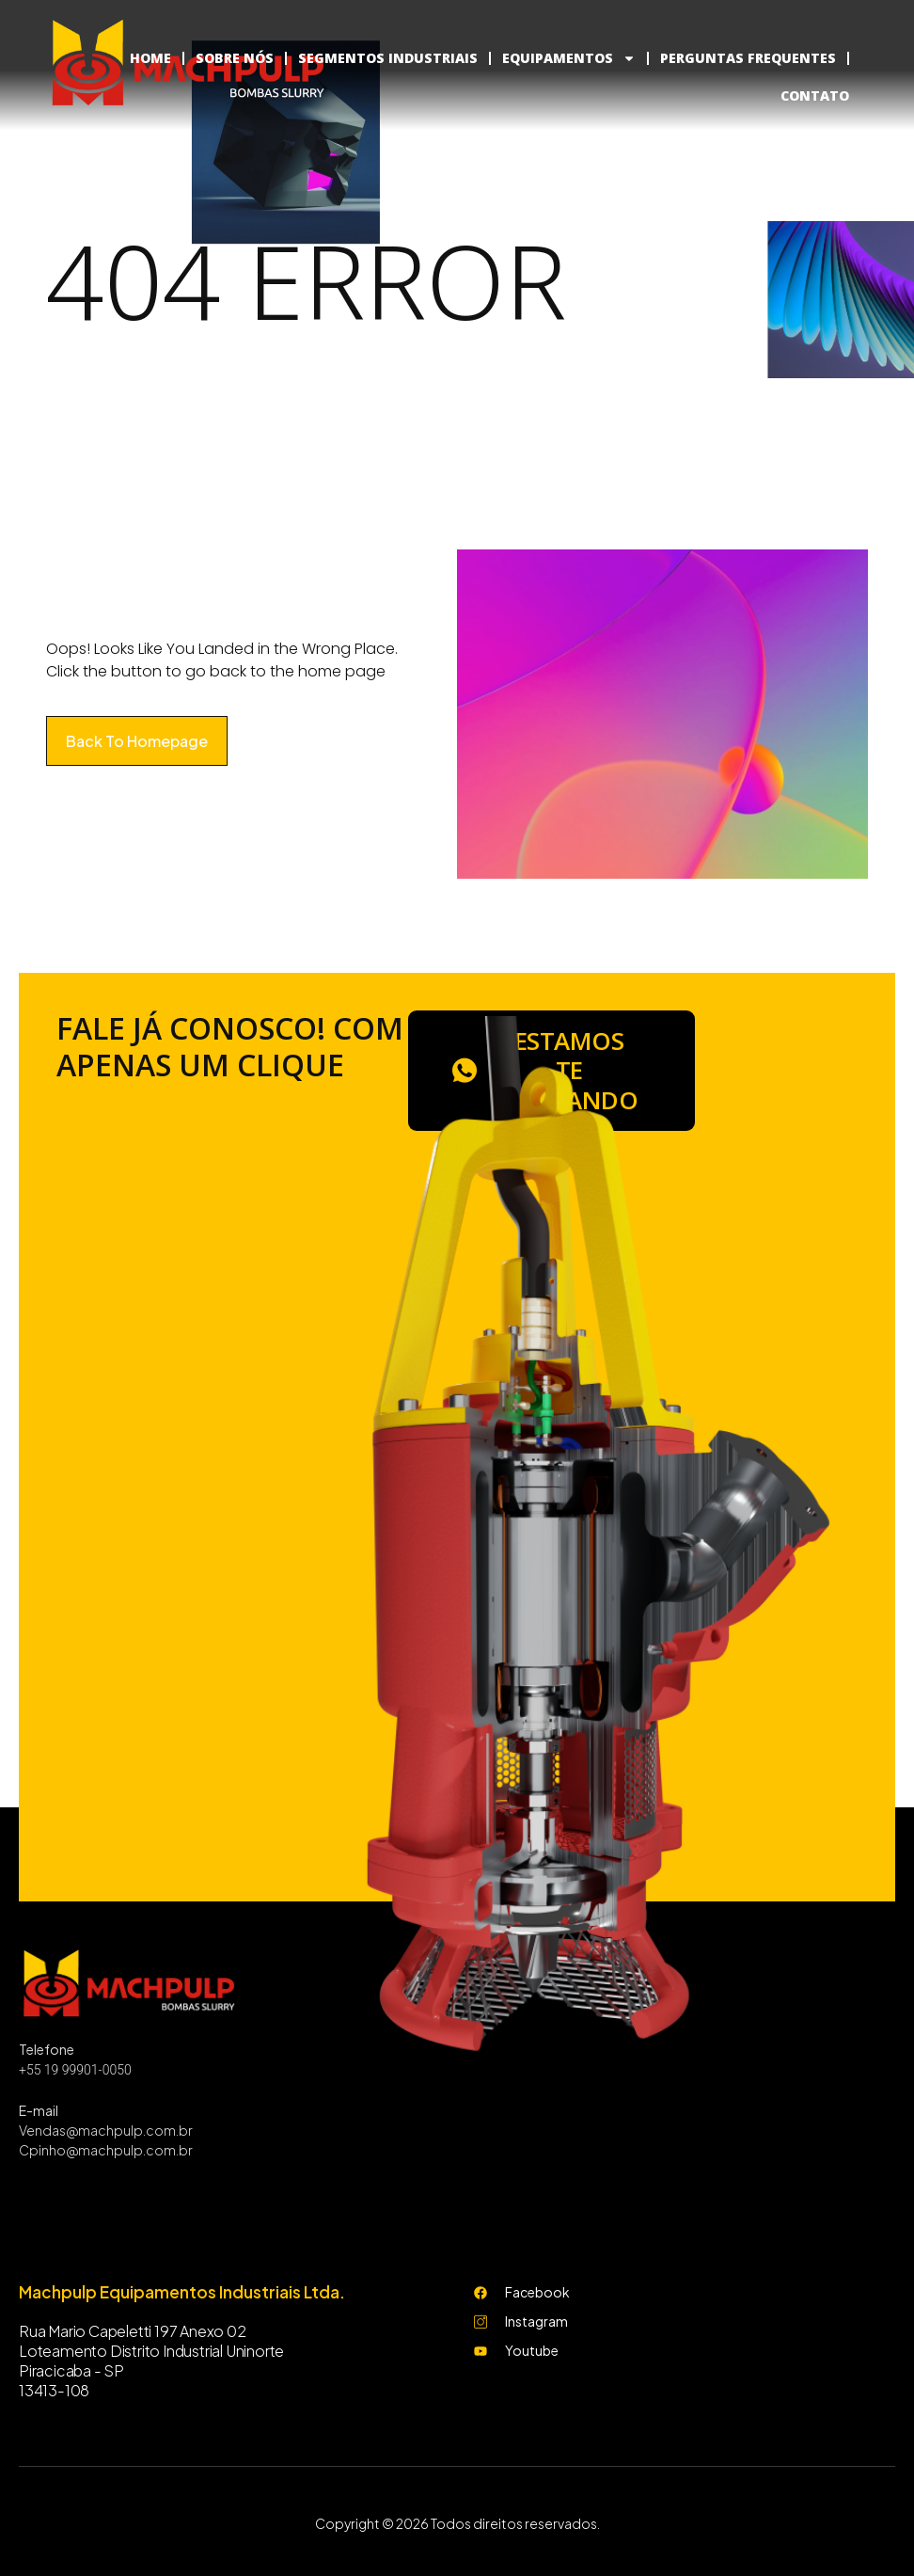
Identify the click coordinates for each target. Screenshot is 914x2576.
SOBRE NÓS (235, 58)
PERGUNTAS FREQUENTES (748, 58)
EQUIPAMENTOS (569, 58)
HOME (150, 58)
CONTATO (814, 95)
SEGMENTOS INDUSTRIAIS (388, 58)
